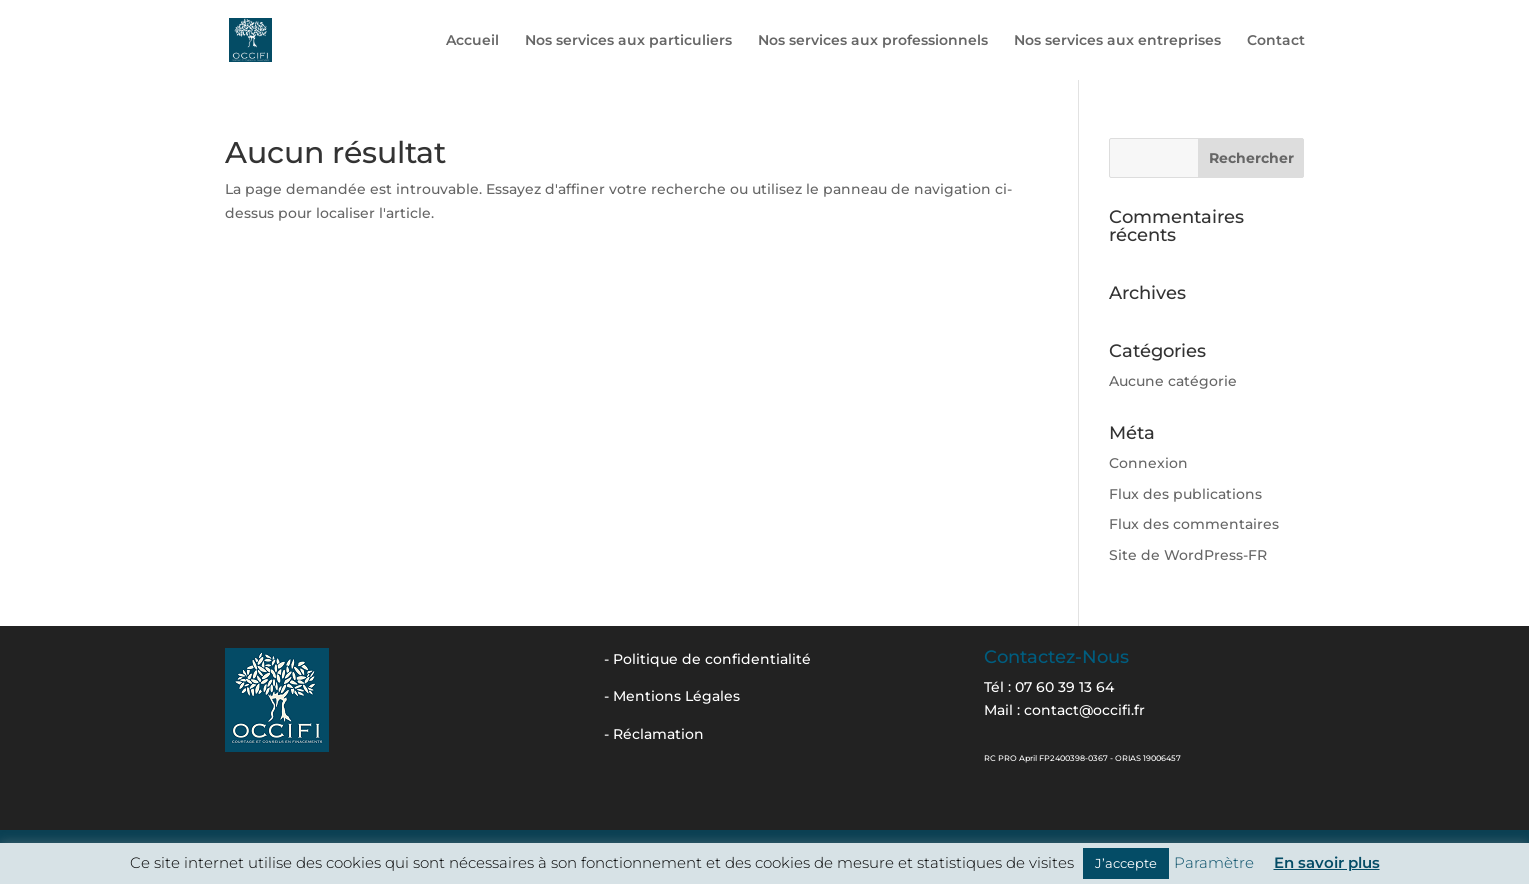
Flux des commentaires (1194, 524)
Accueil (472, 41)
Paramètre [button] (1214, 862)
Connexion (1148, 463)
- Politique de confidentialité (707, 659)
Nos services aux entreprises (1117, 41)
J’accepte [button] (1126, 863)
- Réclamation (654, 734)
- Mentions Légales (672, 696)
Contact (1276, 41)
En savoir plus (1327, 862)
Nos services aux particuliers (628, 41)
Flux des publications (1185, 494)
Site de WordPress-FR (1188, 555)
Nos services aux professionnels (873, 41)
